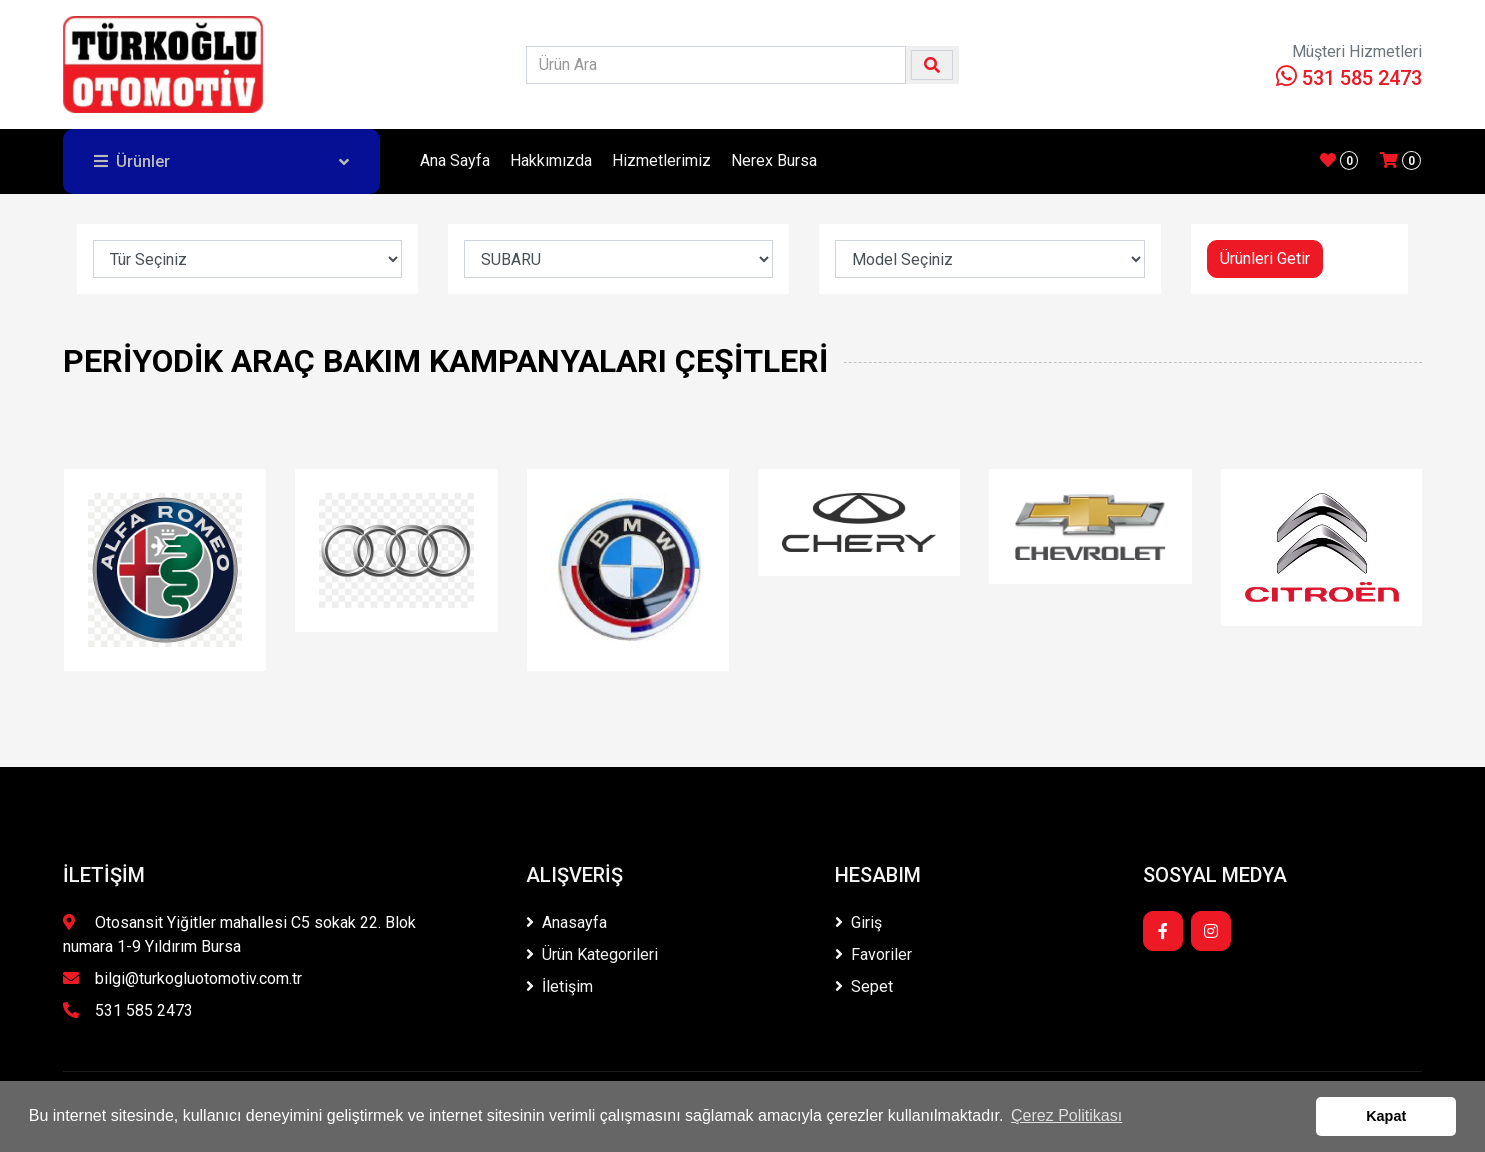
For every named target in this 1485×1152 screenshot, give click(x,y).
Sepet (864, 986)
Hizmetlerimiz (661, 160)
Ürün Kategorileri (592, 954)
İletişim (559, 986)
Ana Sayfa (455, 160)
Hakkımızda (551, 160)
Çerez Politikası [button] (1066, 1115)
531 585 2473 (1349, 78)
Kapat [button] (1386, 1116)
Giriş (858, 922)
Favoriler (873, 954)
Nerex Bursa (774, 160)
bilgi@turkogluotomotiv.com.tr (182, 978)
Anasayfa (566, 922)
